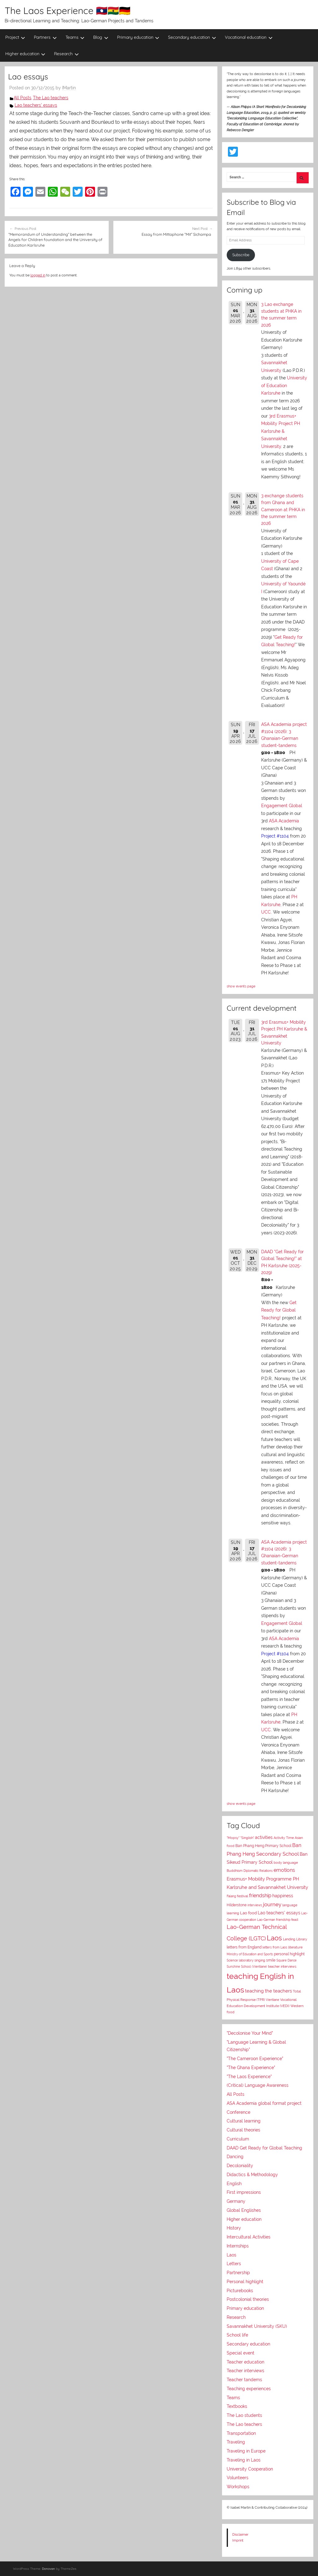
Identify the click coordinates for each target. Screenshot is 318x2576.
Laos (274, 1938)
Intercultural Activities (248, 2236)
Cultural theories (243, 2129)
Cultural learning (244, 2120)
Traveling (236, 2442)
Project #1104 (275, 836)
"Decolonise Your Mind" (250, 2033)
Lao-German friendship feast (277, 1919)
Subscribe (240, 255)
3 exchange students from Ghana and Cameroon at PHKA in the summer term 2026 (283, 509)
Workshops (238, 2486)
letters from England (244, 1947)
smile (270, 1960)
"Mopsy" (233, 1838)
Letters (234, 2263)
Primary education (138, 37)
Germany (236, 2201)
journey (272, 1904)
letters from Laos (274, 1947)
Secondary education (192, 37)
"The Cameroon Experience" (255, 2058)
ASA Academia (284, 820)
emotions (284, 1870)
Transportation (241, 2433)
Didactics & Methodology (252, 2174)
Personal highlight (245, 2281)
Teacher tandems (244, 2379)
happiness (282, 1895)
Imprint (237, 2540)
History (234, 2227)
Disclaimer (240, 2534)
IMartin (69, 87)
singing (259, 1960)
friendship (260, 1895)
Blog (100, 37)
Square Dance (286, 1960)
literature (295, 1947)
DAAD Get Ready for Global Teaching (264, 2147)
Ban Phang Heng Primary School (263, 1846)
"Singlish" (247, 1838)
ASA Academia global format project (264, 2103)
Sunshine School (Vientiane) (247, 1966)
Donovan (48, 2569)
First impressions (244, 2192)
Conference (238, 2112)
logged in (37, 275)
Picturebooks (240, 2290)
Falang (231, 1896)
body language (286, 1863)
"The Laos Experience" (249, 2076)
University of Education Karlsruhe (284, 385)
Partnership (238, 2272)
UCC (266, 912)
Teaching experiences (249, 2388)
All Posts (22, 97)
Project (15, 37)
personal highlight (289, 1954)
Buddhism (235, 1871)
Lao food (248, 1913)
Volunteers (237, 2477)
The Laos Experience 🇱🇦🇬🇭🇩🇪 (67, 10)
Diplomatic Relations (258, 1870)
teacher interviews (282, 1967)
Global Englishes (244, 2210)
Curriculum (238, 2138)
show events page (241, 986)
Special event (240, 2352)
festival (242, 1896)
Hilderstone (237, 1905)
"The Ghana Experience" (251, 2067)
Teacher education (245, 2361)
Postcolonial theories (248, 2299)
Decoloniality (240, 2165)
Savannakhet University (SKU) (257, 2326)
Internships (238, 2245)
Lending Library (295, 1939)
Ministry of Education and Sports (250, 1954)
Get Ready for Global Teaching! (279, 1310)
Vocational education (249, 37)
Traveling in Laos (244, 2459)
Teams (75, 37)
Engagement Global (281, 805)
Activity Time (284, 1838)
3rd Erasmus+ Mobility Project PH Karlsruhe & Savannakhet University (280, 431)
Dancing (235, 2156)
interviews (255, 1905)
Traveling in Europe (246, 2451)
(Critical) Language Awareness (257, 2085)
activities (264, 1837)
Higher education (25, 53)
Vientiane (272, 1999)
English (234, 2183)
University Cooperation (250, 2468)
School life (237, 2334)
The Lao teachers (50, 97)
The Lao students (244, 2415)
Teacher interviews (245, 2370)
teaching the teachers (268, 1991)
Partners (45, 37)
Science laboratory (240, 1960)
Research (66, 53)
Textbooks (237, 2406)
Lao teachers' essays (36, 105)
